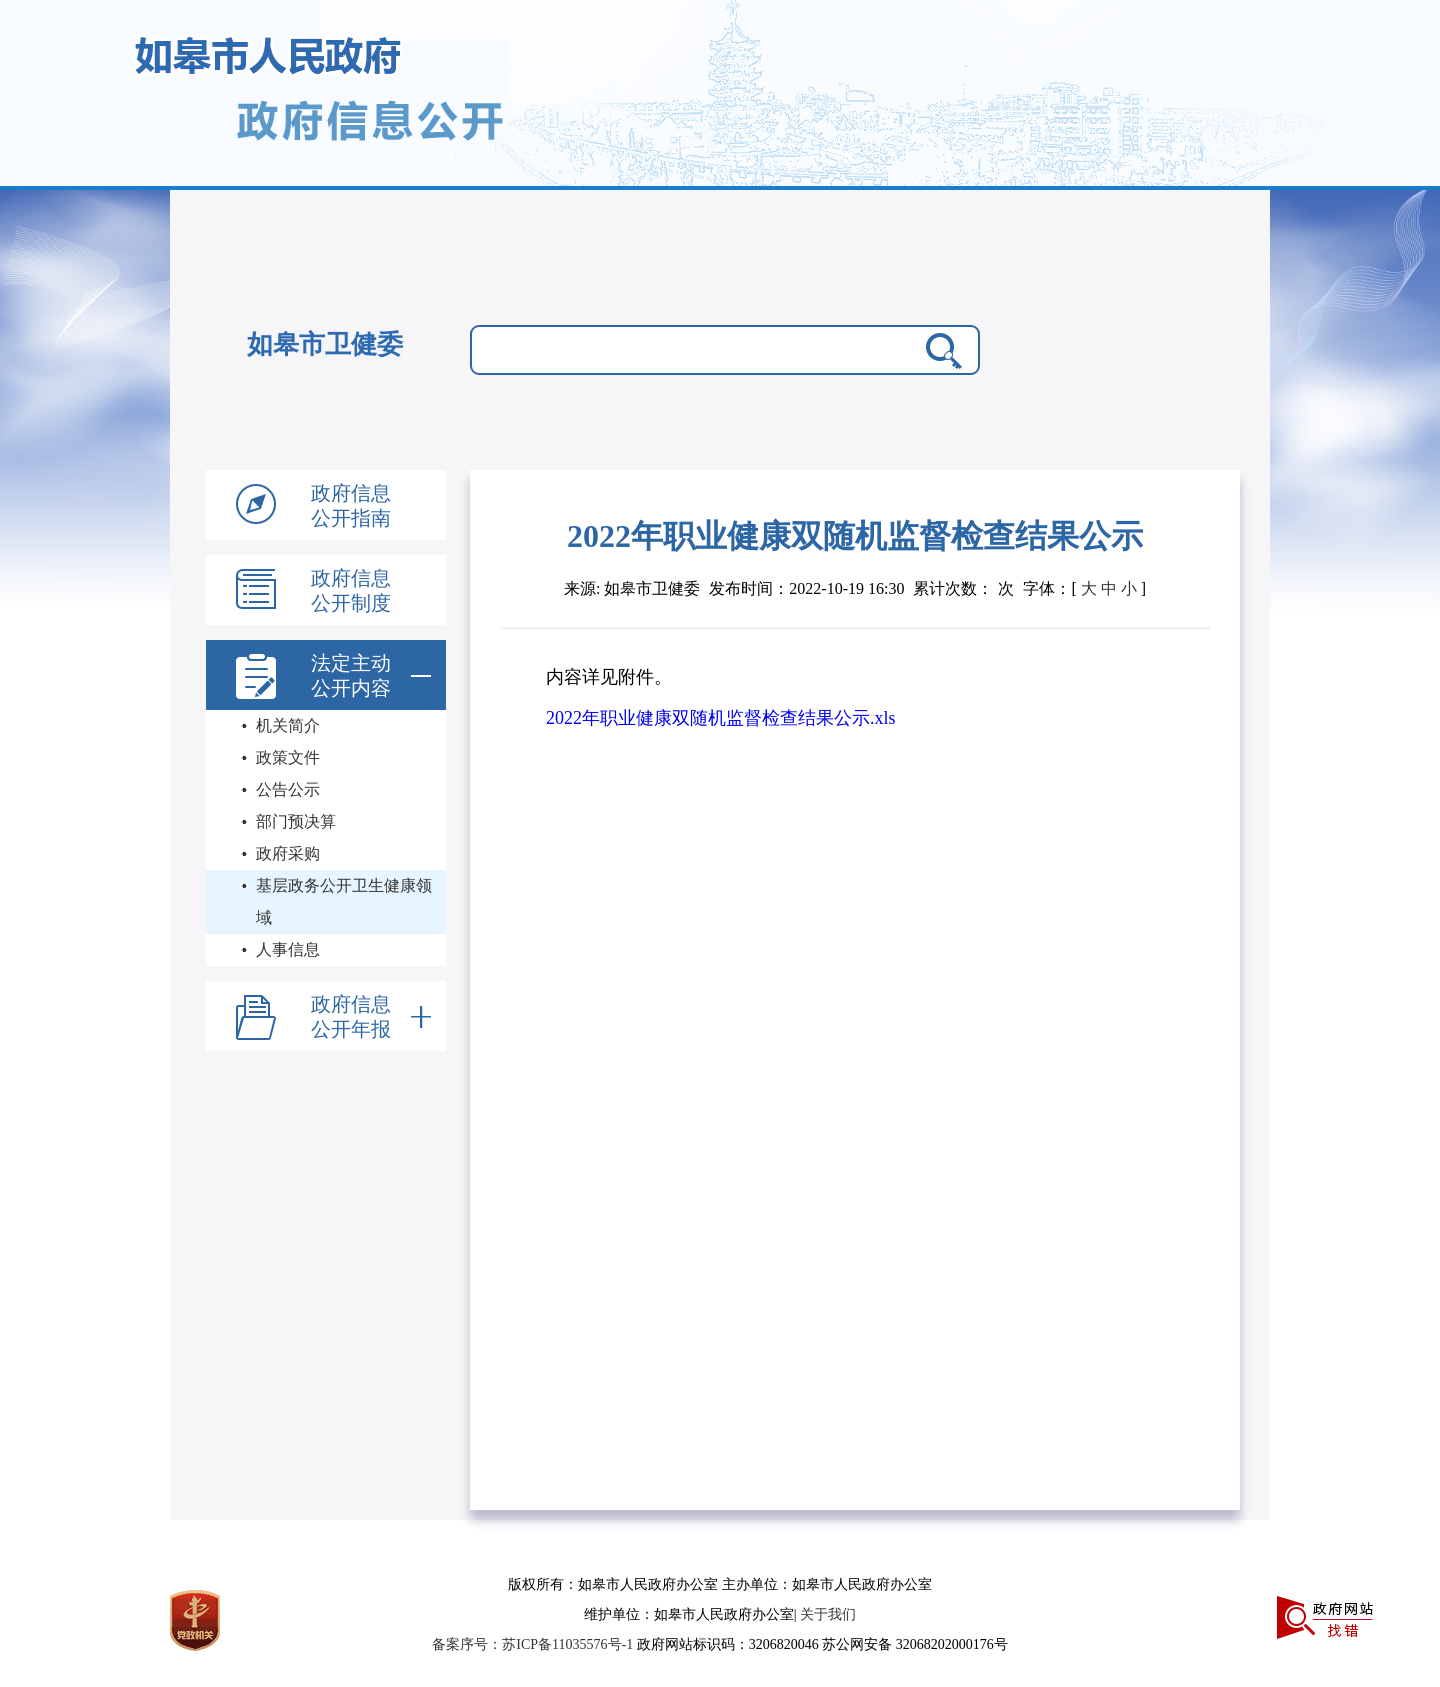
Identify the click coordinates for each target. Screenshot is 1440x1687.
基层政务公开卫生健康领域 (344, 901)
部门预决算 (296, 821)
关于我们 (828, 1614)
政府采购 (288, 853)
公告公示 (288, 789)
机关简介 (288, 725)
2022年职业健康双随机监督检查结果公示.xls (721, 718)
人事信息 (288, 949)
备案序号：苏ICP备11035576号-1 (534, 1644)
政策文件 (288, 757)
